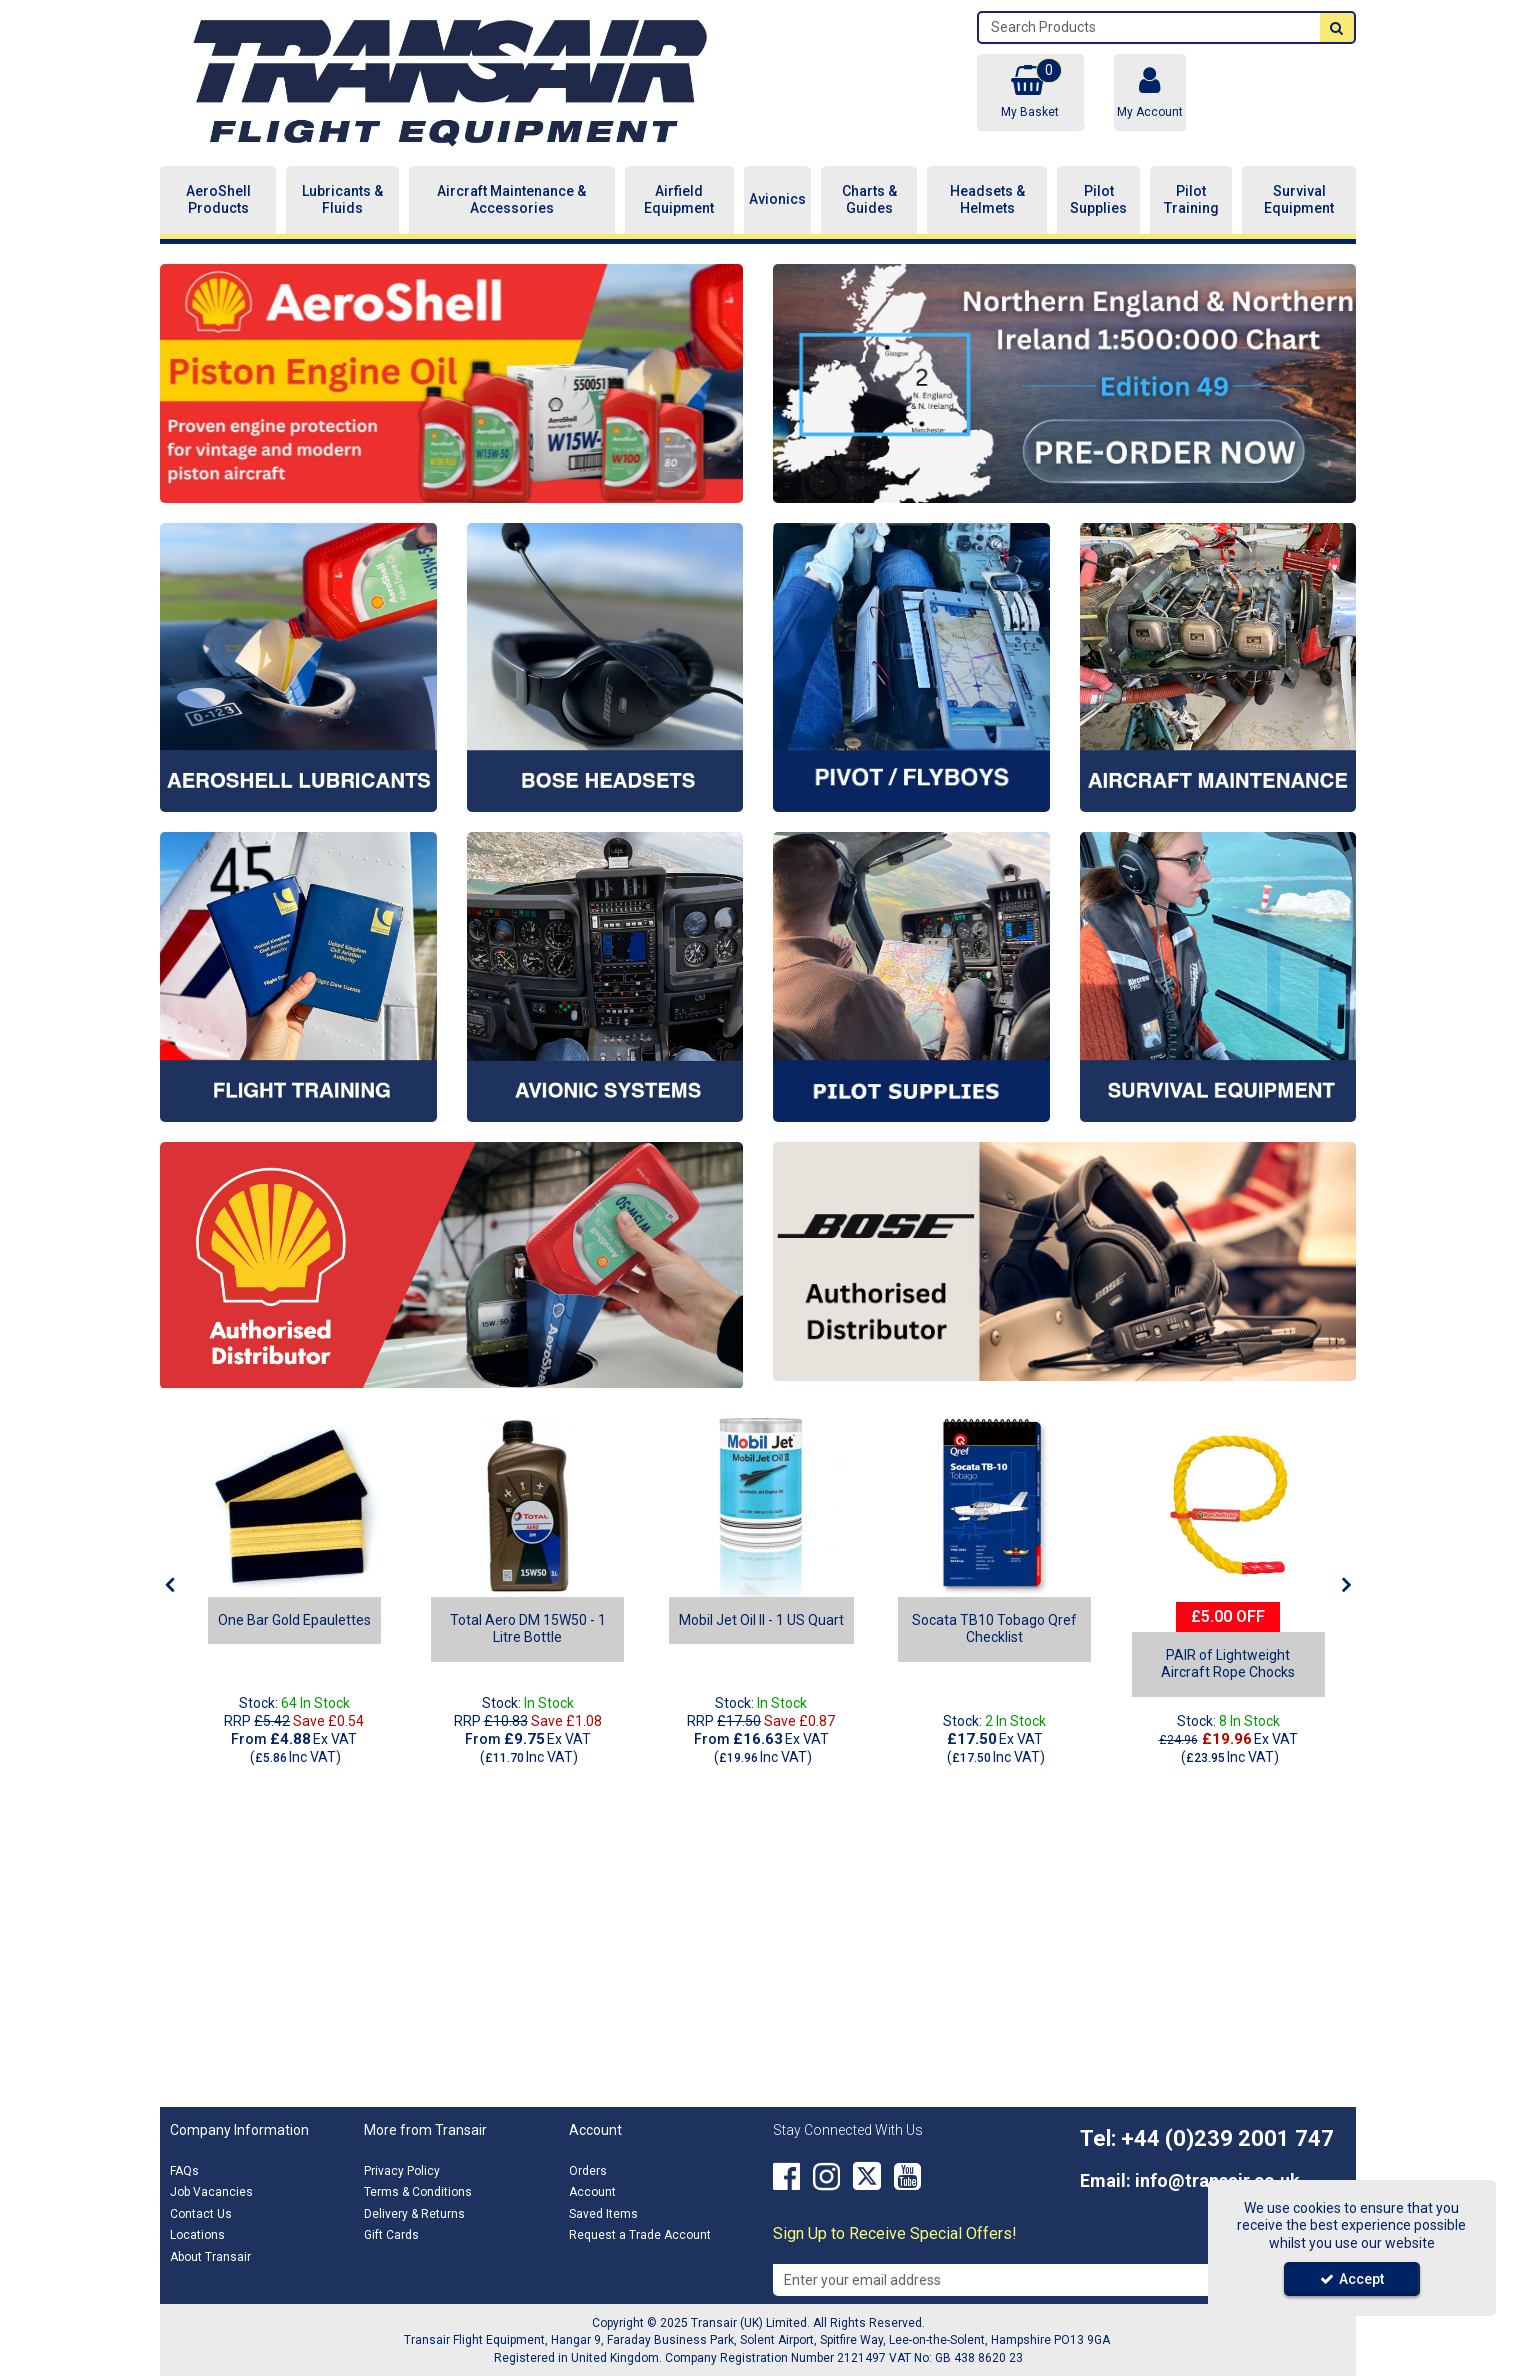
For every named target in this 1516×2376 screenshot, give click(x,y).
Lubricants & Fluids (342, 200)
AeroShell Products (218, 200)
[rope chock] (1228, 1507)
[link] (786, 2177)
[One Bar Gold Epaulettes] (294, 1507)
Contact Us (201, 2214)
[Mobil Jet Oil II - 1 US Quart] (761, 1507)
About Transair (210, 2257)
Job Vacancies (211, 2192)
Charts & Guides (869, 200)
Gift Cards (391, 2235)
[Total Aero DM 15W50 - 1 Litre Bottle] (527, 1637)
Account (592, 2192)
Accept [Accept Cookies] (1352, 2279)
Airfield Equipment (679, 200)
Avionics (777, 199)
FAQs (184, 2171)
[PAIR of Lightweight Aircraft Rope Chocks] (1228, 1672)
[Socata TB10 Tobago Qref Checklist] (995, 1507)
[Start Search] (1337, 27)
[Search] (1149, 27)
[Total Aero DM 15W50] (528, 1507)
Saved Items (603, 2214)
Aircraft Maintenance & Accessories (511, 200)
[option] (451, 383)
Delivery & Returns (414, 2214)
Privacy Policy (402, 2171)
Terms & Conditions (418, 2192)
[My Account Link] (1150, 92)
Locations (197, 2235)
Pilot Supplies (1098, 200)
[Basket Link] (1030, 92)
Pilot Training (1191, 200)
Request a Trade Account (640, 2235)
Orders (588, 2171)
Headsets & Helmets (987, 200)
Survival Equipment (1299, 200)
